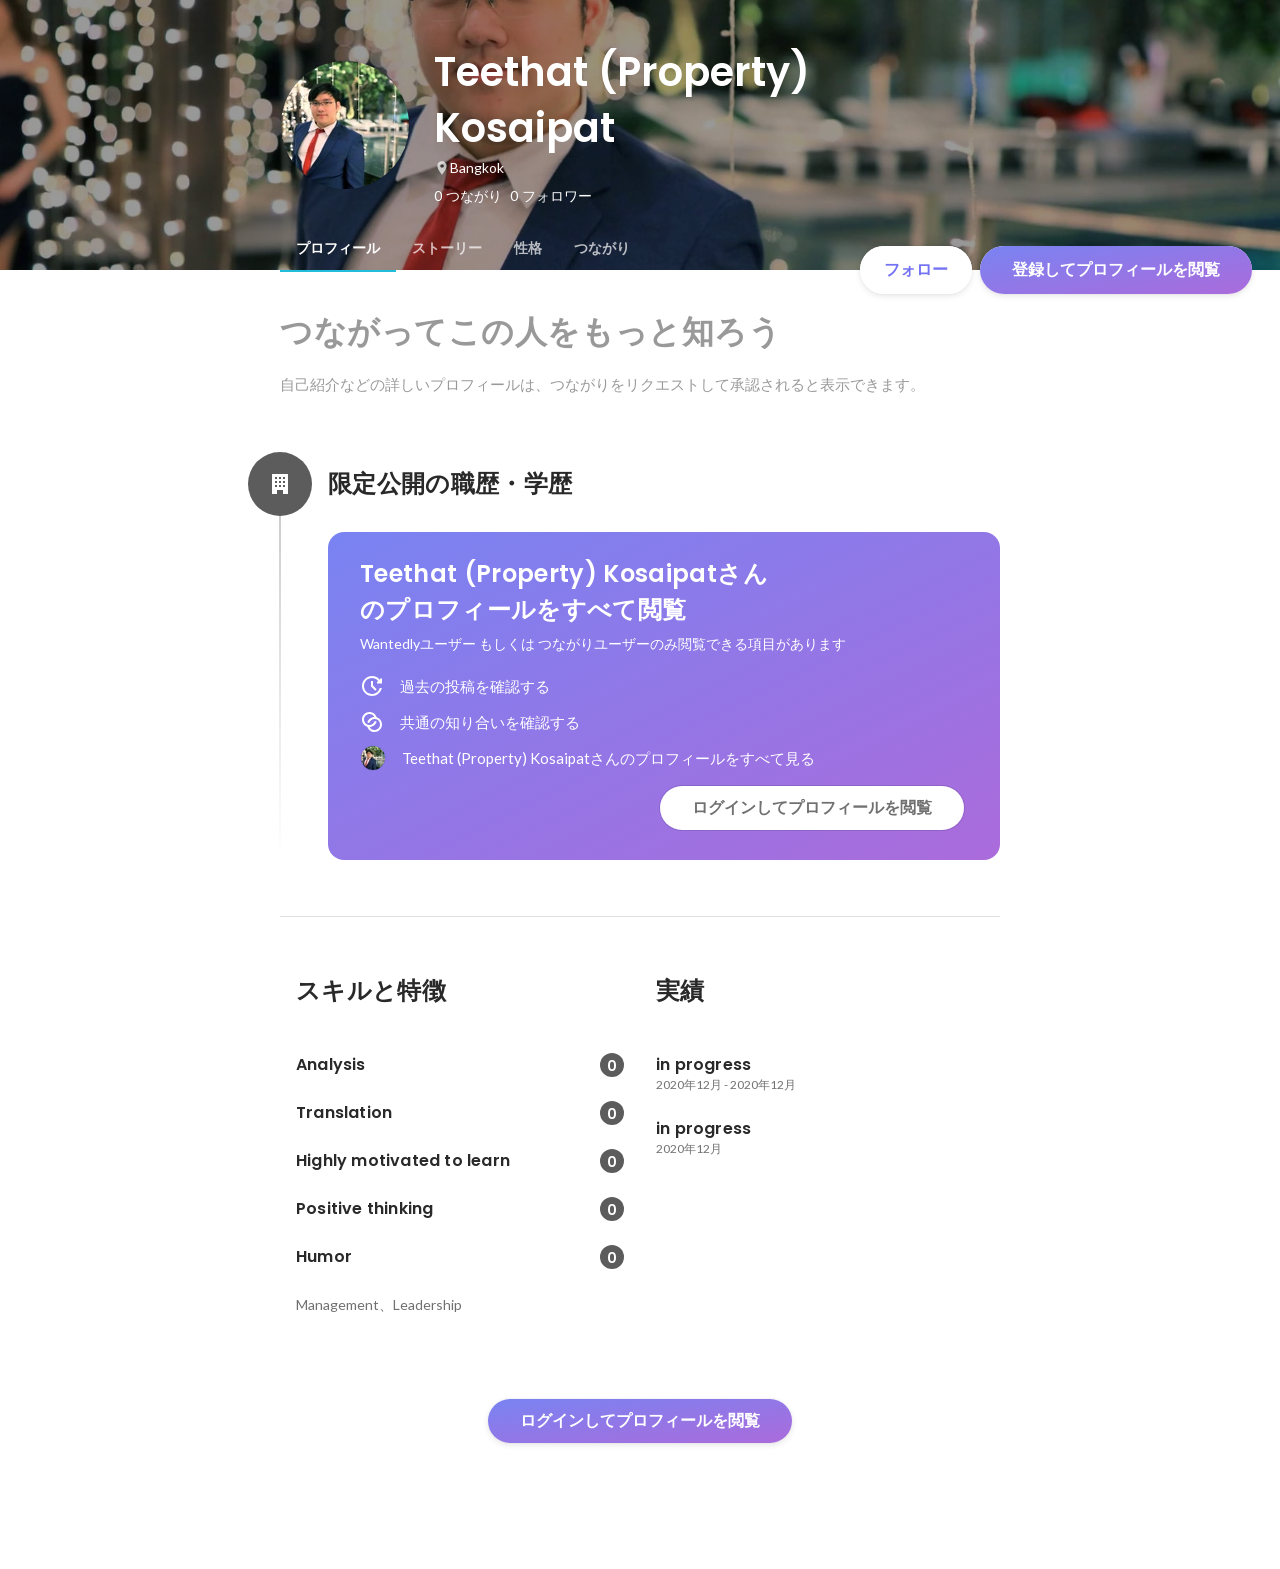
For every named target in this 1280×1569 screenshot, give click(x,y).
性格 (528, 248)
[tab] (338, 248)
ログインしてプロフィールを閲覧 (812, 807)
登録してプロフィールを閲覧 (1116, 269)
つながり (602, 248)
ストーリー (447, 248)
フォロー (916, 269)
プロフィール (338, 248)
